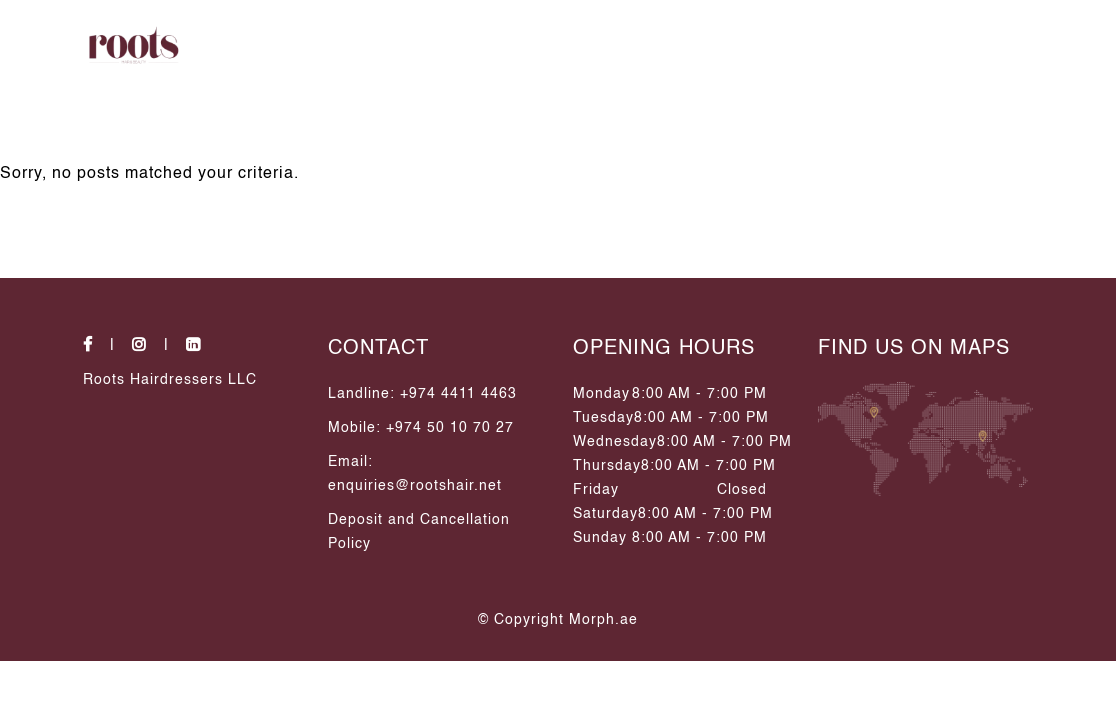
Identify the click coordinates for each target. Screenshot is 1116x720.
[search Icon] (1009, 45)
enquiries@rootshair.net (415, 486)
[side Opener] (1067, 45)
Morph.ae (603, 620)
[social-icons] (105, 346)
